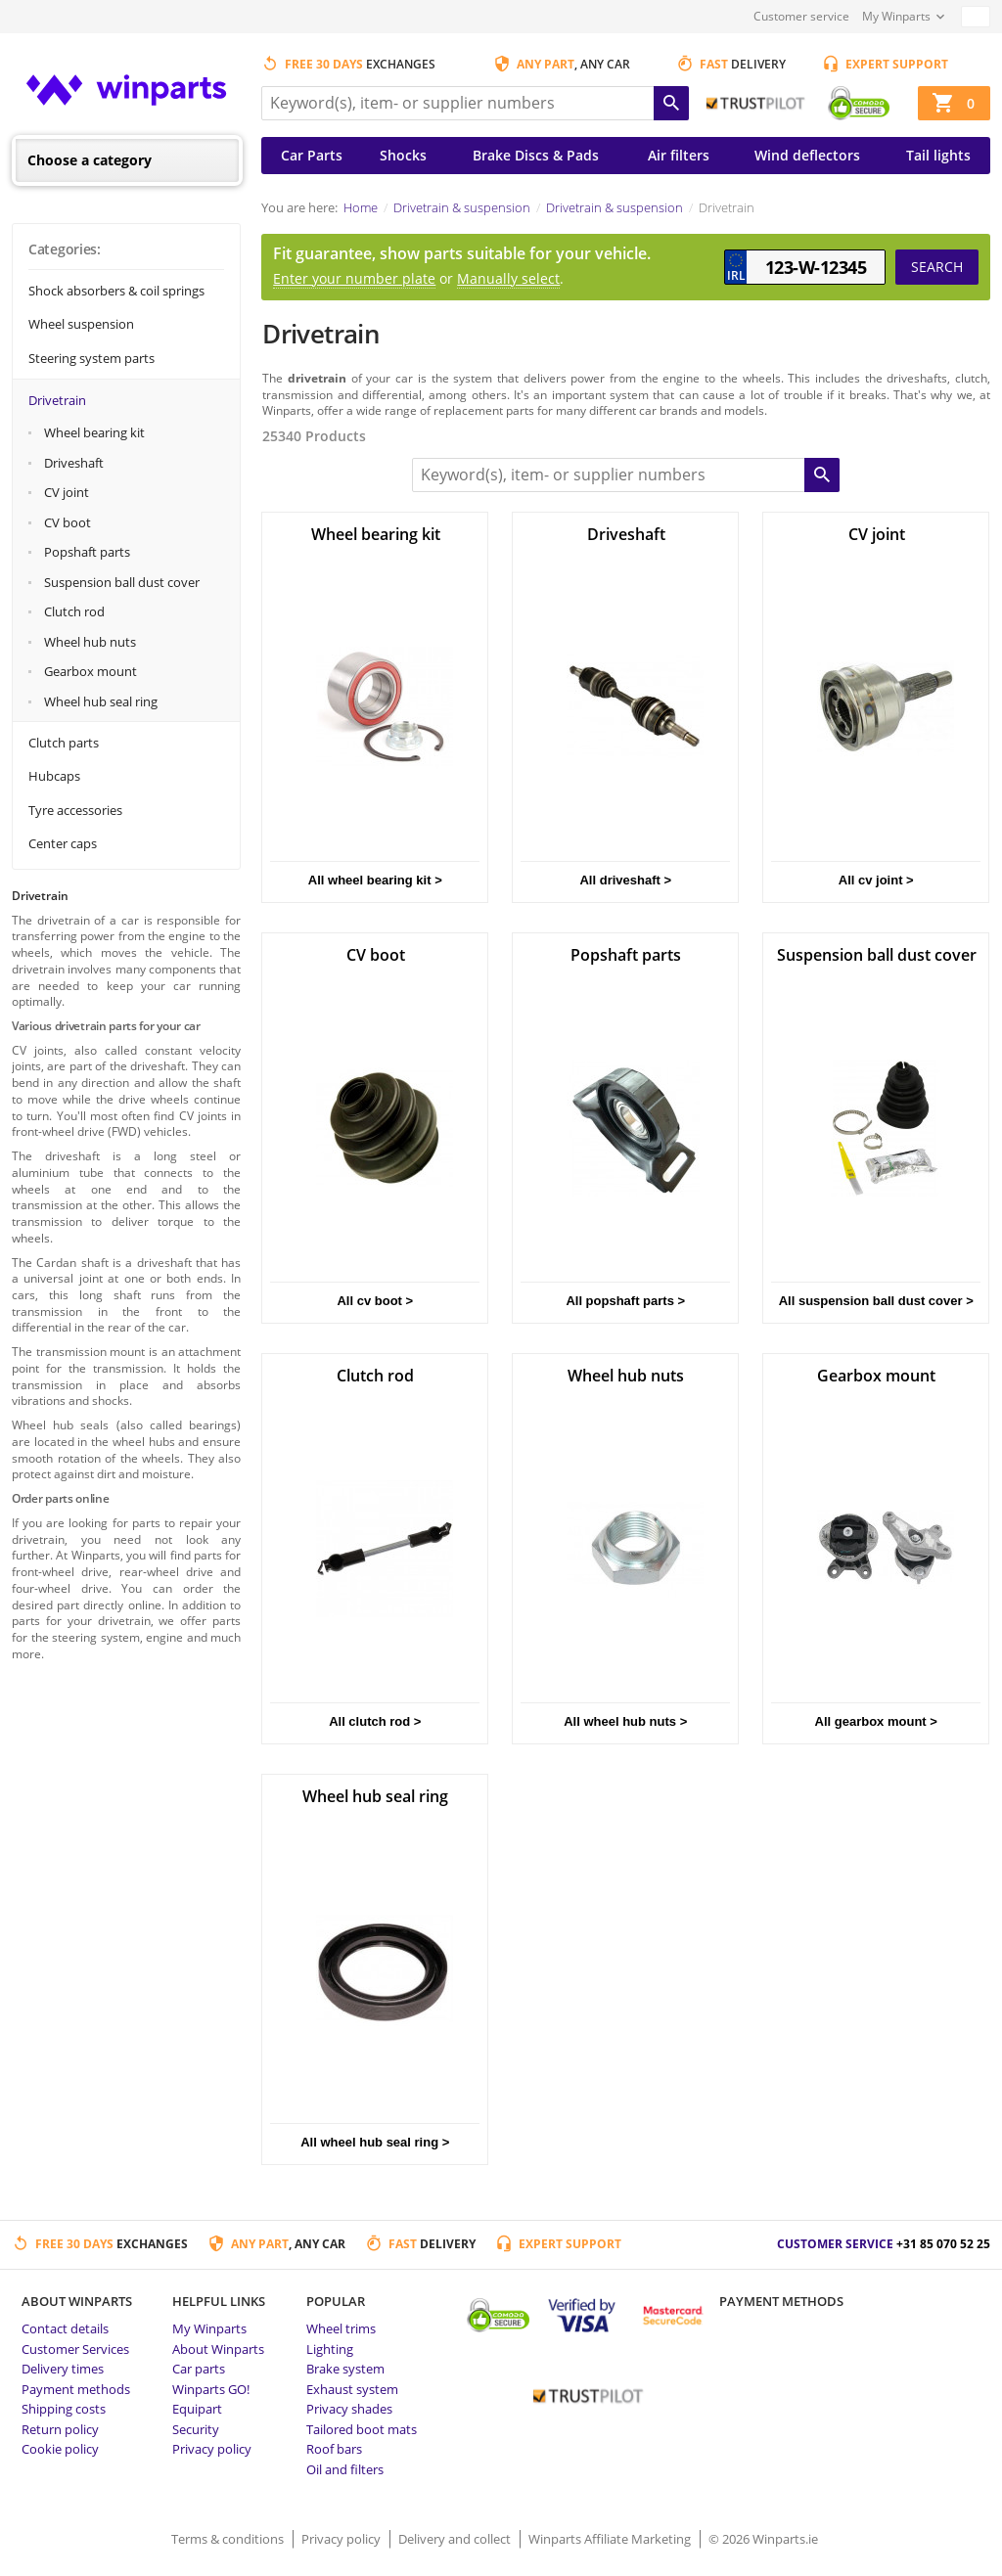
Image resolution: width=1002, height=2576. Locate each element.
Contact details (65, 2328)
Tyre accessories (75, 810)
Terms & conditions (229, 2539)
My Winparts (896, 16)
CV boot (67, 522)
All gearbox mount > (876, 1721)
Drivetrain (57, 400)
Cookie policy (60, 2449)
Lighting (329, 2349)
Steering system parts (91, 358)
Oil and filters (345, 2469)
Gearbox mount (90, 671)
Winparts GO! (211, 2389)
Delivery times (63, 2368)
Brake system (345, 2368)
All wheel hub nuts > (625, 1721)
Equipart (197, 2409)
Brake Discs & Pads (536, 155)
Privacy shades (349, 2409)
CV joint (66, 492)
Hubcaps (54, 776)
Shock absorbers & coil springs (116, 290)
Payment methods (76, 2389)
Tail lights (938, 155)
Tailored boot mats (361, 2429)
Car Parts (311, 155)
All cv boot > (375, 1300)
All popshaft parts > (625, 1300)
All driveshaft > (625, 880)
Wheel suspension (81, 324)
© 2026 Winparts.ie (763, 2539)
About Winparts (218, 2349)
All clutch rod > (375, 1721)
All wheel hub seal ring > (374, 2142)
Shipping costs (64, 2409)
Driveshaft (74, 463)
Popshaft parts (87, 552)
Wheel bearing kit (94, 432)
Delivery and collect (456, 2539)
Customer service (801, 16)
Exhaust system (352, 2389)
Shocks (403, 155)
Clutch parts (63, 742)
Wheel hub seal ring (101, 701)
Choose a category (89, 160)
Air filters (678, 155)
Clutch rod (74, 611)
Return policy (60, 2429)
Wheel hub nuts (90, 642)
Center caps (62, 843)
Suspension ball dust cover (122, 582)
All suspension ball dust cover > (876, 1300)
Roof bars (334, 2449)
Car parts (198, 2368)
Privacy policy (211, 2449)
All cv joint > (876, 880)
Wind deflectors (807, 155)
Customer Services (75, 2349)
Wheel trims (341, 2328)
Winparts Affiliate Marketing (611, 2539)
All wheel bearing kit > (375, 880)
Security (195, 2429)
